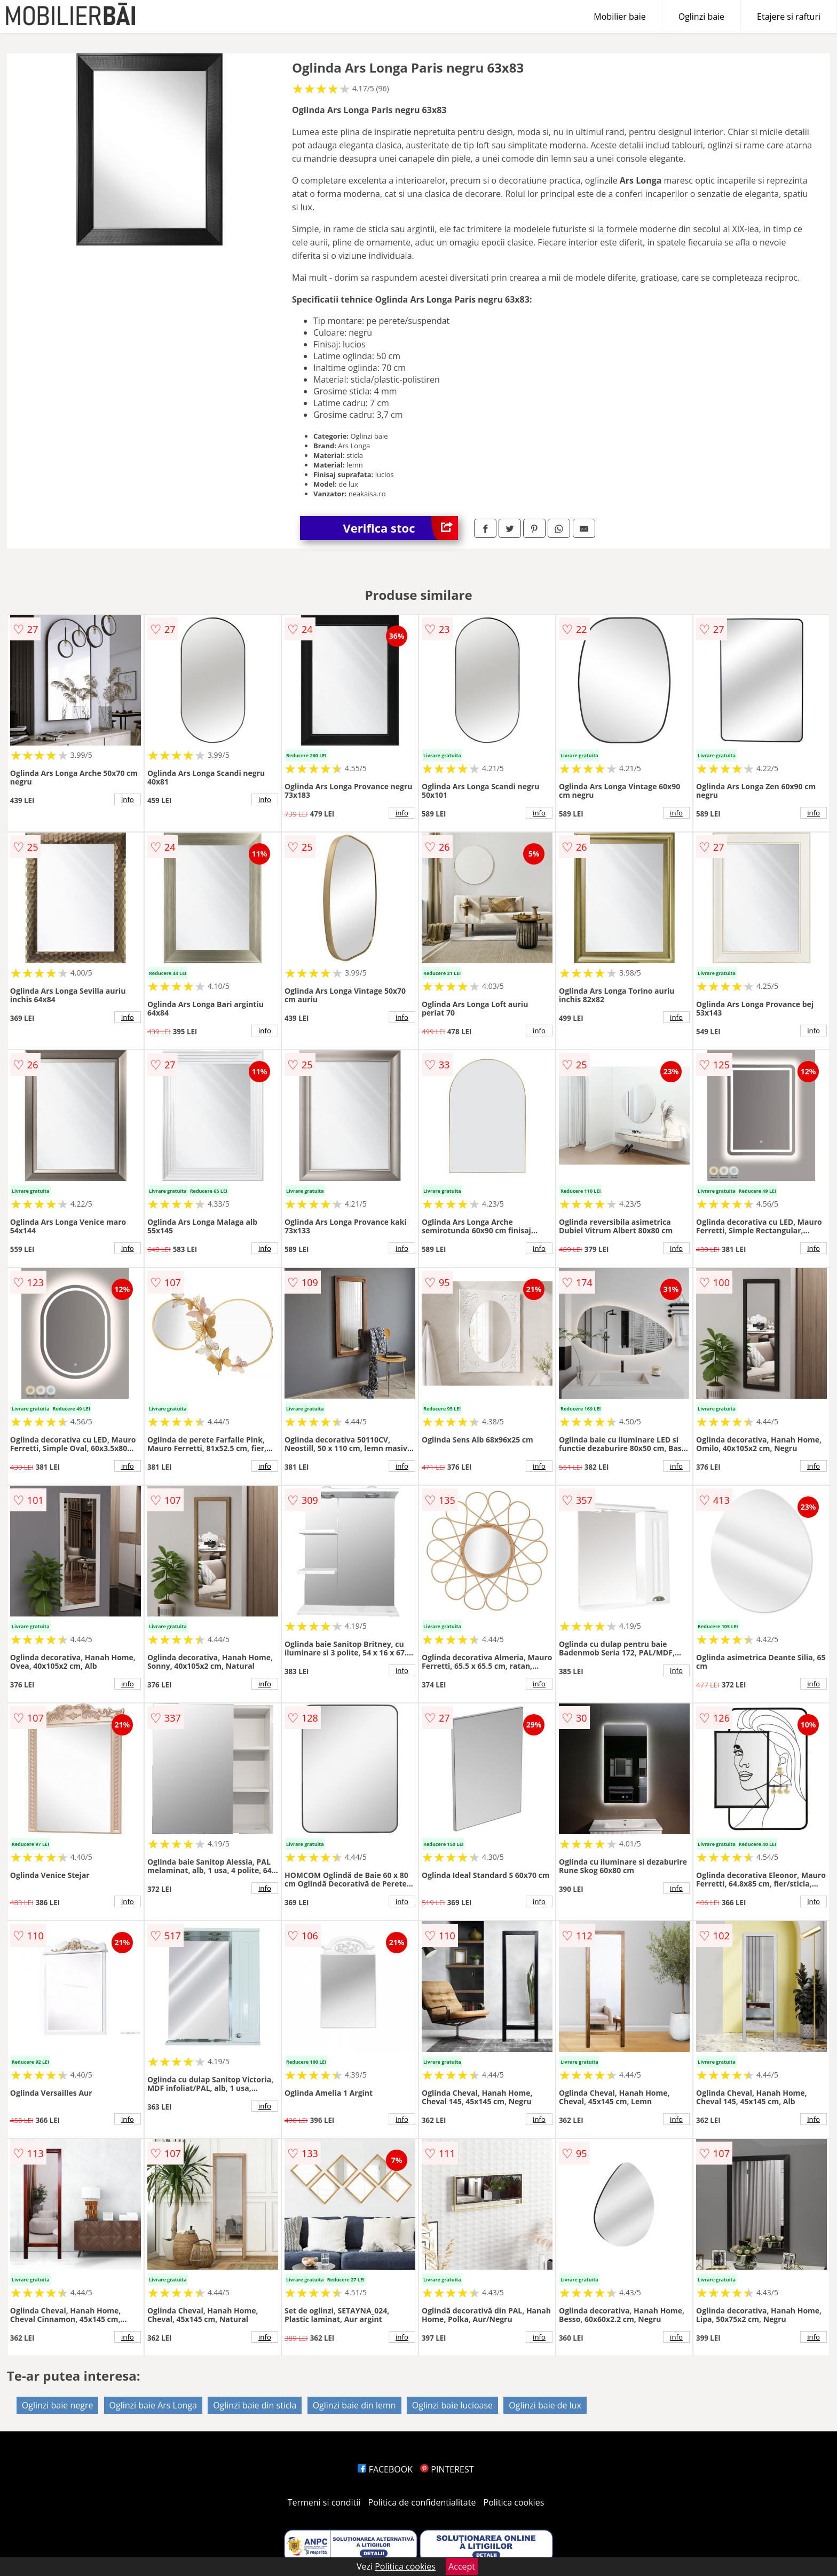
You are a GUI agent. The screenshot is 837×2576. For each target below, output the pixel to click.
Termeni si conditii (324, 2502)
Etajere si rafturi (788, 16)
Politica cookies (514, 2502)
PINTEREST (446, 2469)
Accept (461, 2566)
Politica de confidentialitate (422, 2502)
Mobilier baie (619, 16)
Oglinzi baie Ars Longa (153, 2405)
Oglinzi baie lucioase (452, 2405)
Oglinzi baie (701, 16)
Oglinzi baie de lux (545, 2405)
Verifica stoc (400, 528)
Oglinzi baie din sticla (254, 2405)
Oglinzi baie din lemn (354, 2405)
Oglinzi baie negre (57, 2405)
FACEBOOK (385, 2469)
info (127, 799)
